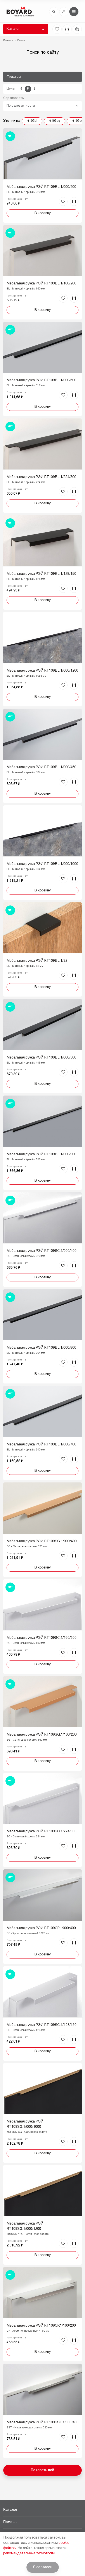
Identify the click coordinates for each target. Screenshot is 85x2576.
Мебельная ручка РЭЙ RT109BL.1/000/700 (41, 1444)
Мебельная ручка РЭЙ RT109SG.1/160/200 (42, 1734)
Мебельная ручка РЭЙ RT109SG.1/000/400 (42, 1541)
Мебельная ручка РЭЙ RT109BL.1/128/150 (41, 573)
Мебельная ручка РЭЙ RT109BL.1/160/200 (41, 283)
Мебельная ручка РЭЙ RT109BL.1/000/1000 (42, 864)
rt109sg (54, 121)
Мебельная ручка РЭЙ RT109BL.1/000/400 (41, 187)
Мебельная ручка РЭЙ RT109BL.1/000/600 (41, 380)
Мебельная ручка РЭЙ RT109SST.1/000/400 (42, 2422)
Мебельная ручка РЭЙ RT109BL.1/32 (37, 960)
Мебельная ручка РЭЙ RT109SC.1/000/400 (41, 1251)
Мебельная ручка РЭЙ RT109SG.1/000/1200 (25, 2226)
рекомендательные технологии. (29, 2553)
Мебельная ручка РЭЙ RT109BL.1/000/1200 (42, 670)
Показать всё (42, 2470)
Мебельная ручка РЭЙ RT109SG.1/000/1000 (25, 2124)
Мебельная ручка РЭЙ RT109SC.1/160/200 (41, 1637)
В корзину (42, 213)
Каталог (13, 28)
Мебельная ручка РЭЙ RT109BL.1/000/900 (41, 1154)
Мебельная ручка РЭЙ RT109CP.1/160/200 (41, 2325)
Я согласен (42, 2567)
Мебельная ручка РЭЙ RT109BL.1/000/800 (41, 1347)
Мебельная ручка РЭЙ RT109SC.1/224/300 (41, 1831)
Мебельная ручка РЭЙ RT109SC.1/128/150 (41, 2025)
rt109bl (32, 121)
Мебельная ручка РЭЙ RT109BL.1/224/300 (41, 477)
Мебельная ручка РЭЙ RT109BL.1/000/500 (41, 1057)
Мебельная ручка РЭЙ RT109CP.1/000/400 (41, 1928)
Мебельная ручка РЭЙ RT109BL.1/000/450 (41, 767)
